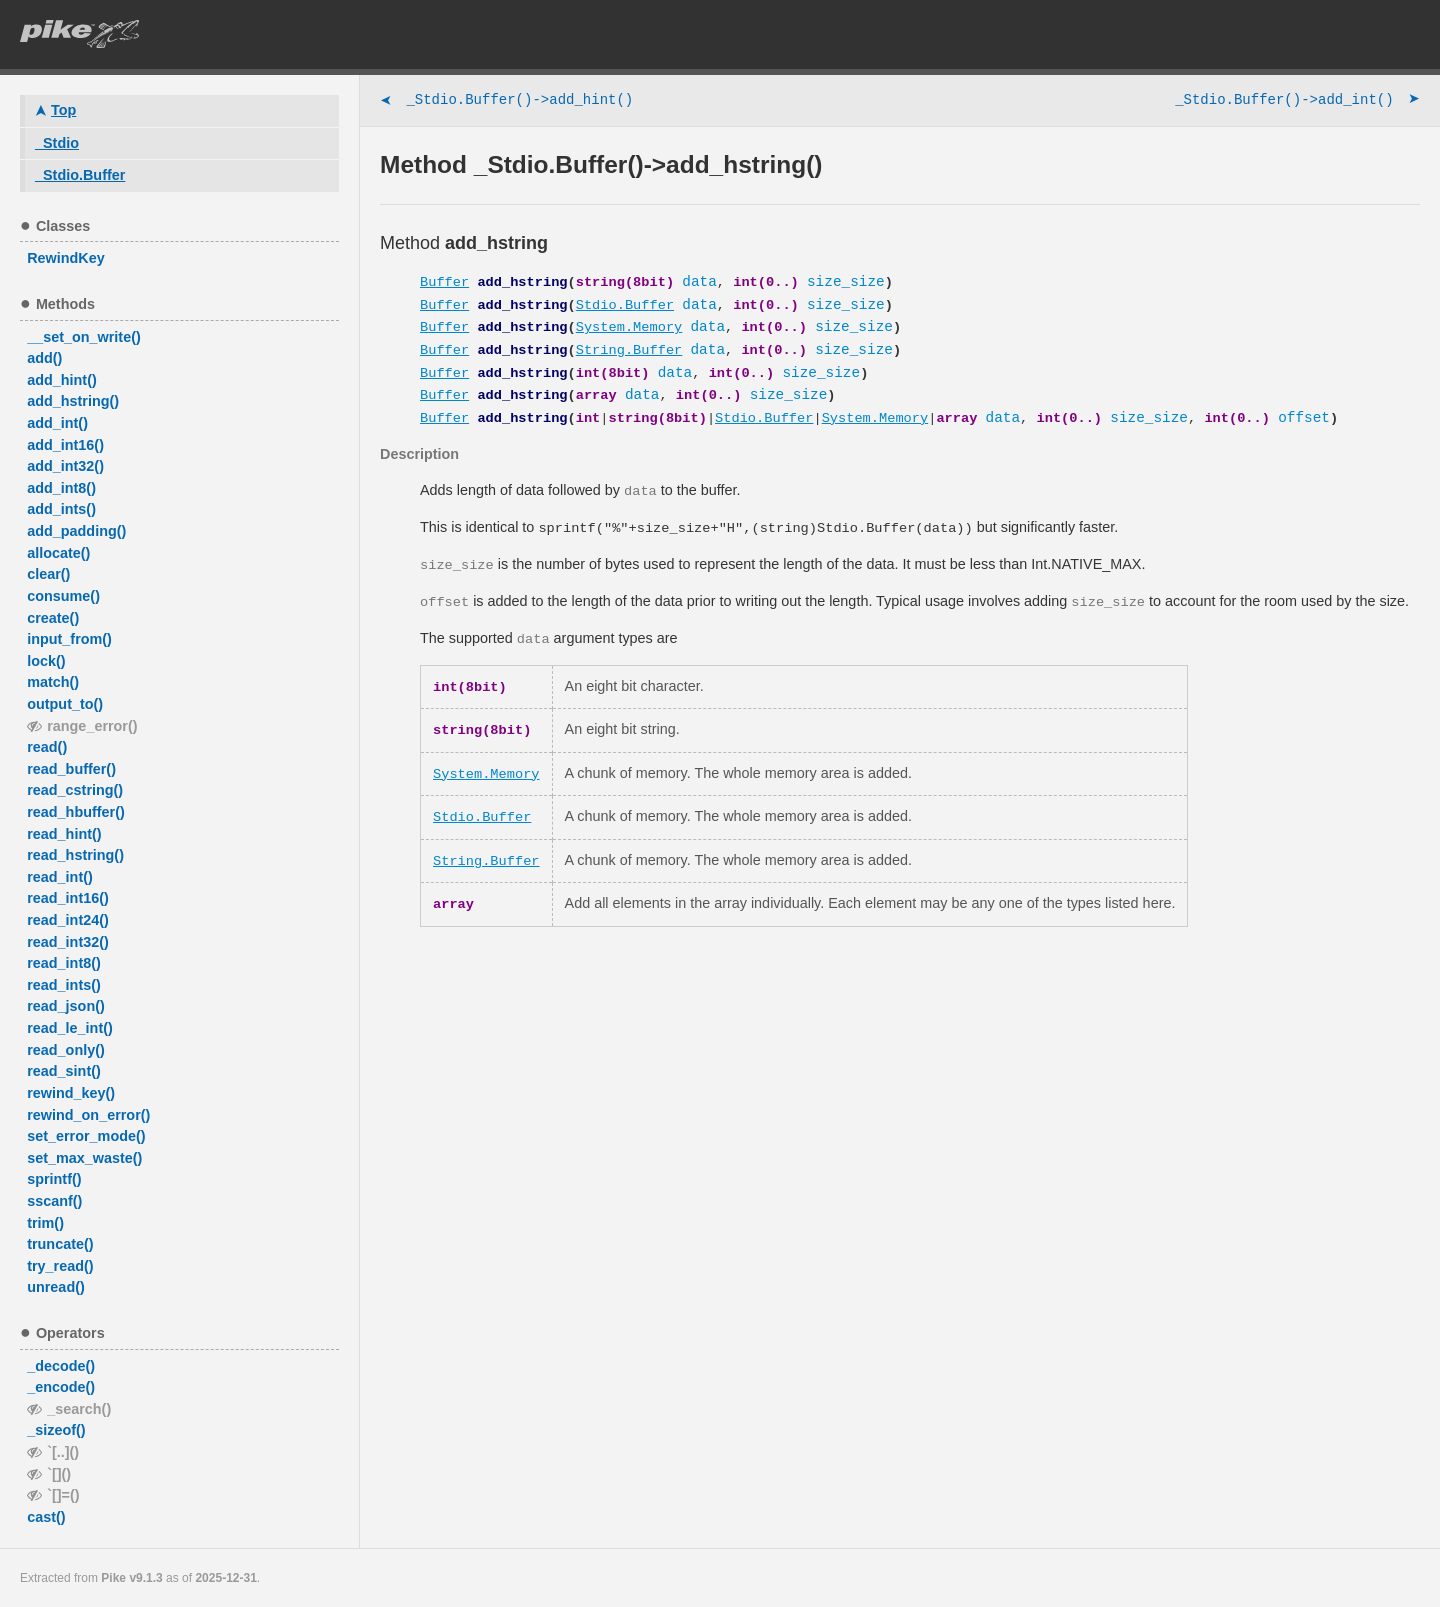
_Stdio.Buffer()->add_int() (1297, 101)
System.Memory (629, 327)
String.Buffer (629, 350)
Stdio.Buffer (625, 305)
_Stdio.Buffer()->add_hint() (506, 101)
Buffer (444, 282)
